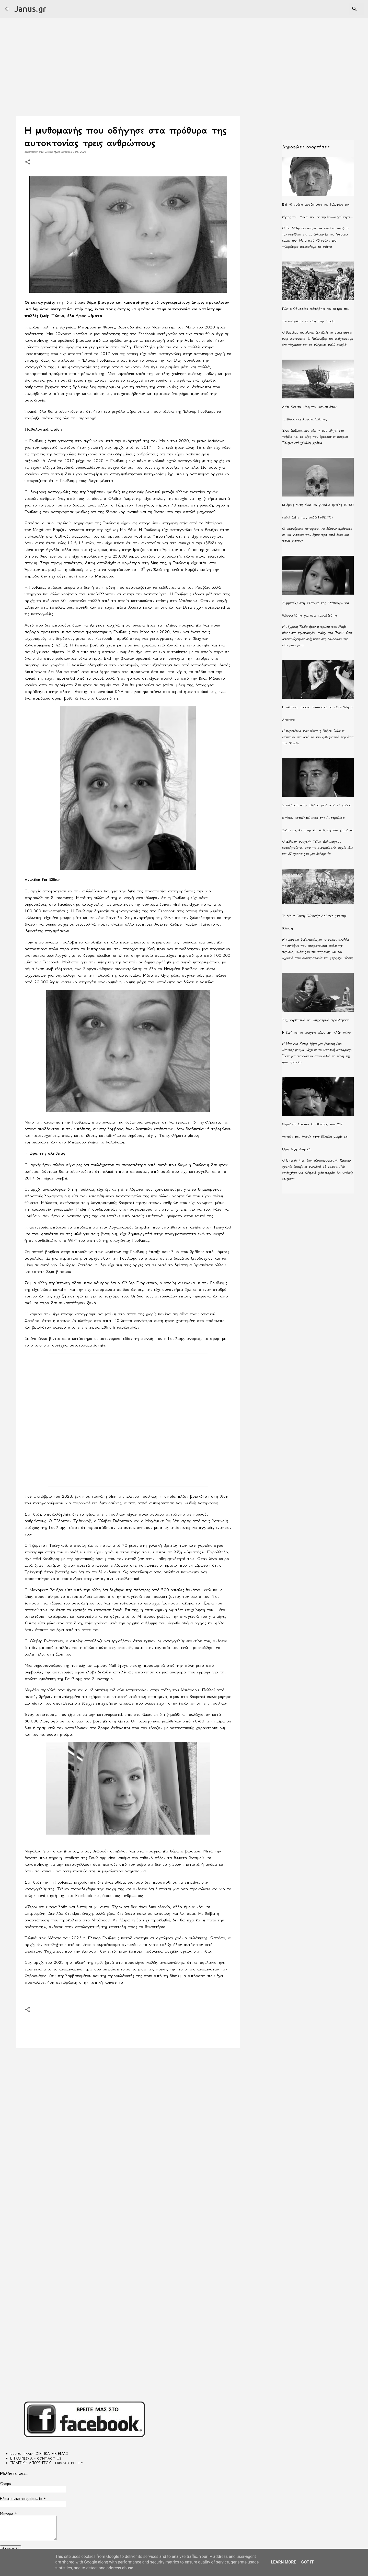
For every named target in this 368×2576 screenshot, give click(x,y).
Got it (307, 2562)
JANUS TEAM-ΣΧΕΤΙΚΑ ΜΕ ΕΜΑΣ (39, 2453)
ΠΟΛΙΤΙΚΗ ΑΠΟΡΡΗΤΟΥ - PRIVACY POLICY (46, 2463)
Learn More (283, 2562)
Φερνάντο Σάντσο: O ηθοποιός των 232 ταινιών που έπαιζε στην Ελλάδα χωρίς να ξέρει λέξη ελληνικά (315, 1136)
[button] (28, 162)
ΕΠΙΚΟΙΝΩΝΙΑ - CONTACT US (36, 2458)
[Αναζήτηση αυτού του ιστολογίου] (337, 9)
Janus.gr (30, 8)
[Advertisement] (128, 2092)
